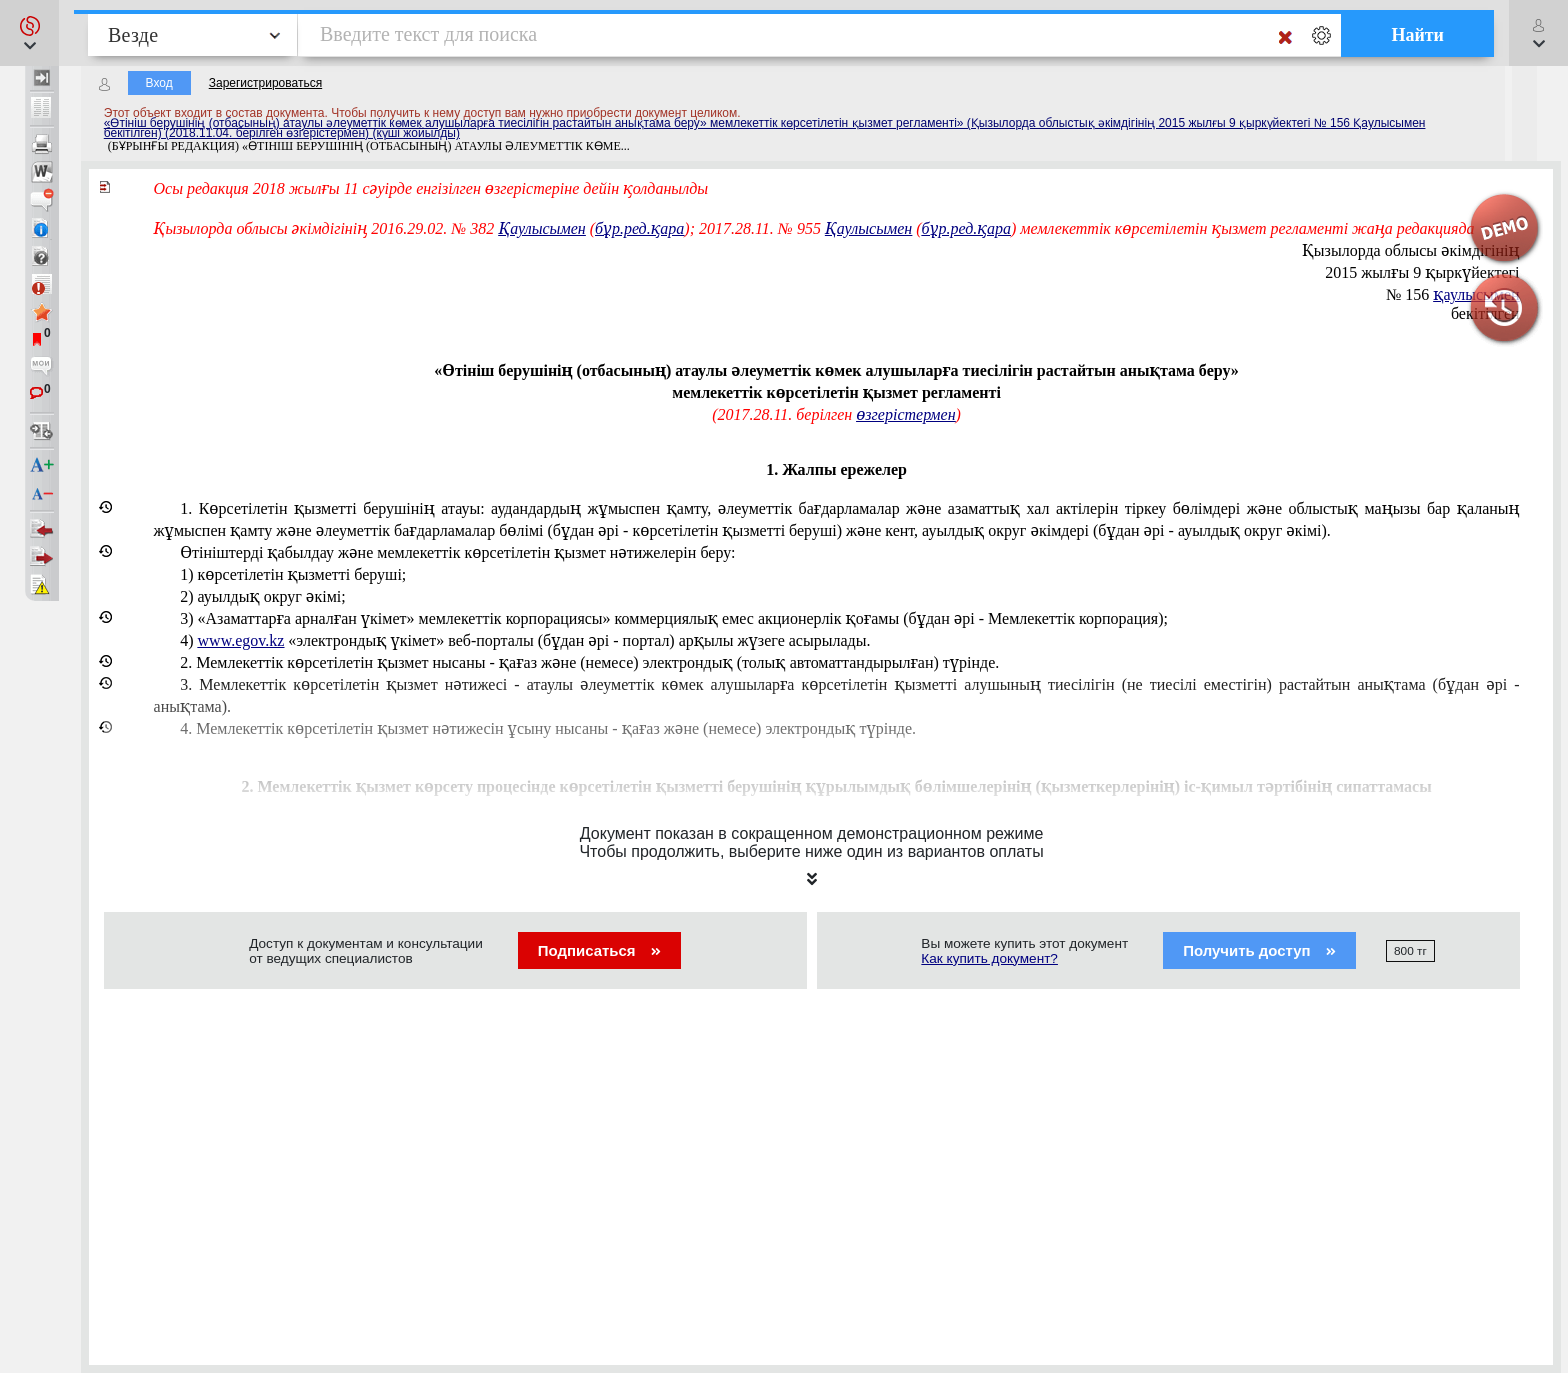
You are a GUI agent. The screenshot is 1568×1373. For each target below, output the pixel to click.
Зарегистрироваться (265, 83)
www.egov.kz (241, 640)
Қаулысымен (541, 228)
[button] (29, 33)
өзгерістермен (905, 414)
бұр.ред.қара (639, 228)
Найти (1417, 35)
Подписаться (599, 950)
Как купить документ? (989, 958)
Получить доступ (1259, 950)
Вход (159, 83)
